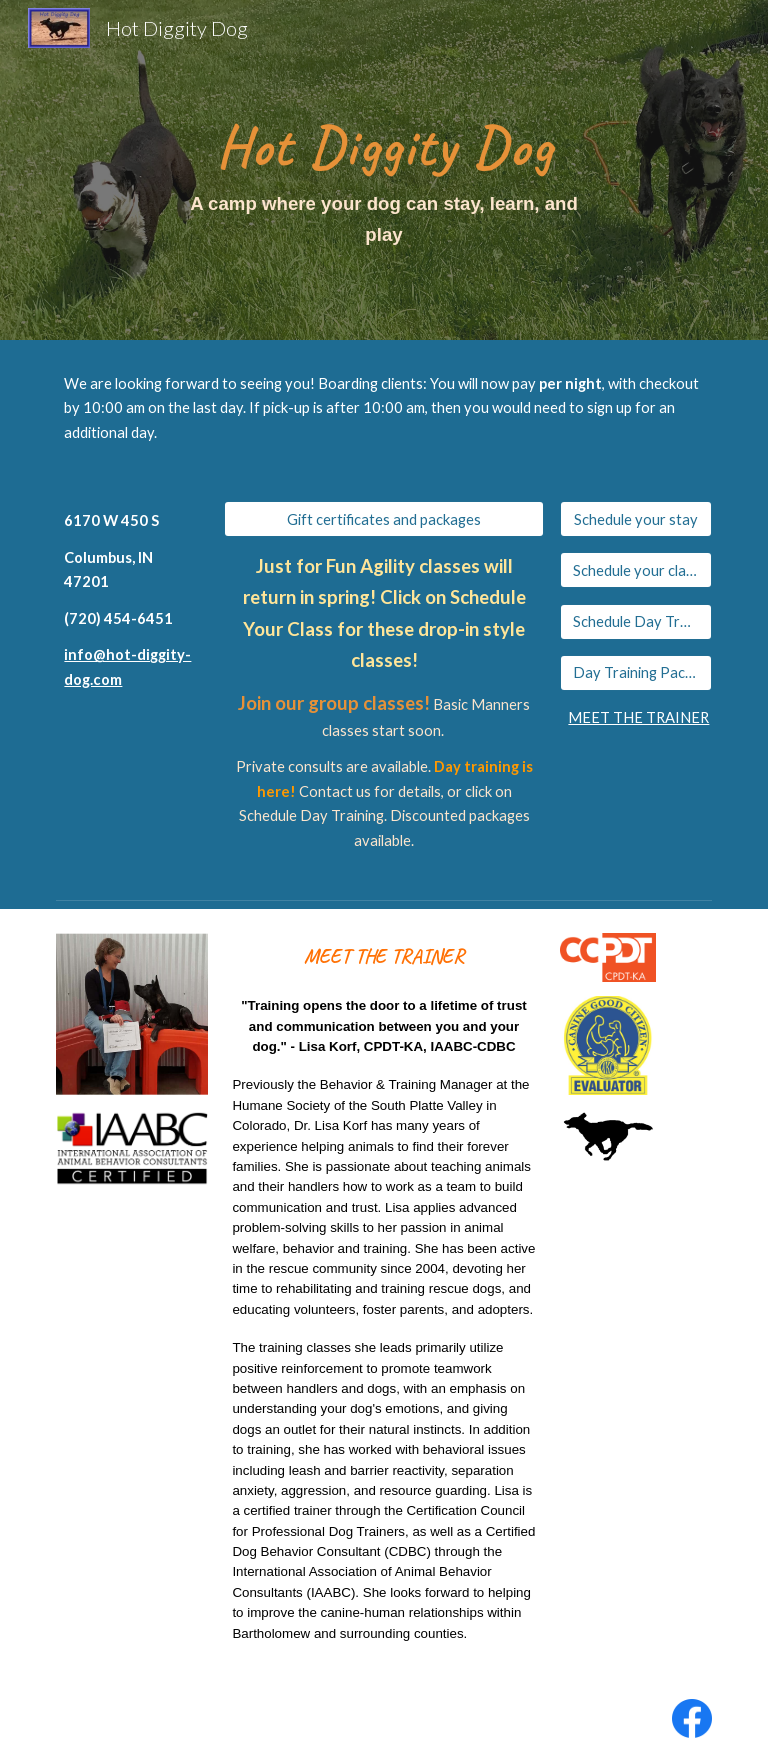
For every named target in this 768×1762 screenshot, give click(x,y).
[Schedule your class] (635, 570)
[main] (383, 170)
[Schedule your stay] (635, 519)
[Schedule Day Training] (635, 621)
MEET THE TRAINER (638, 717)
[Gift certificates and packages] (383, 519)
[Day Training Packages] (635, 673)
